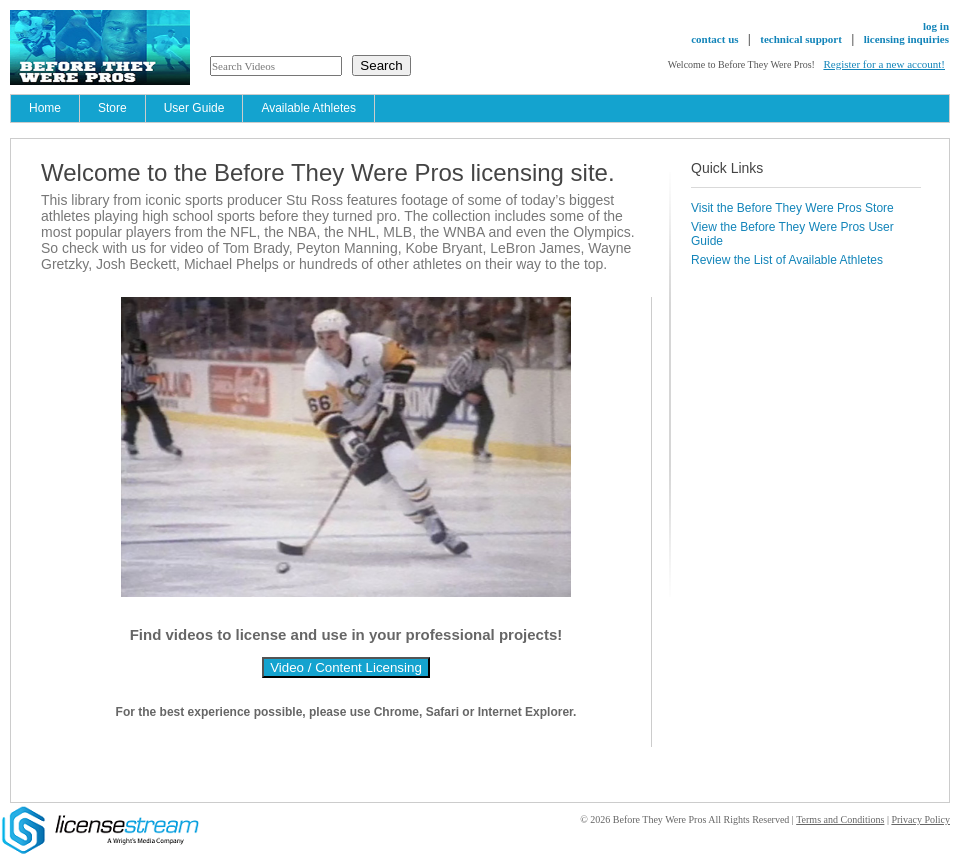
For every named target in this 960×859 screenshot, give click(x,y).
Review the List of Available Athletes (787, 260)
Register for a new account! (884, 64)
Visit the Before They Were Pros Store (792, 208)
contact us (714, 39)
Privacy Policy (920, 819)
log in (936, 26)
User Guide (194, 108)
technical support (801, 39)
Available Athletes (308, 108)
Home (45, 108)
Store (112, 108)
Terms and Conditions (840, 819)
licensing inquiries (906, 39)
